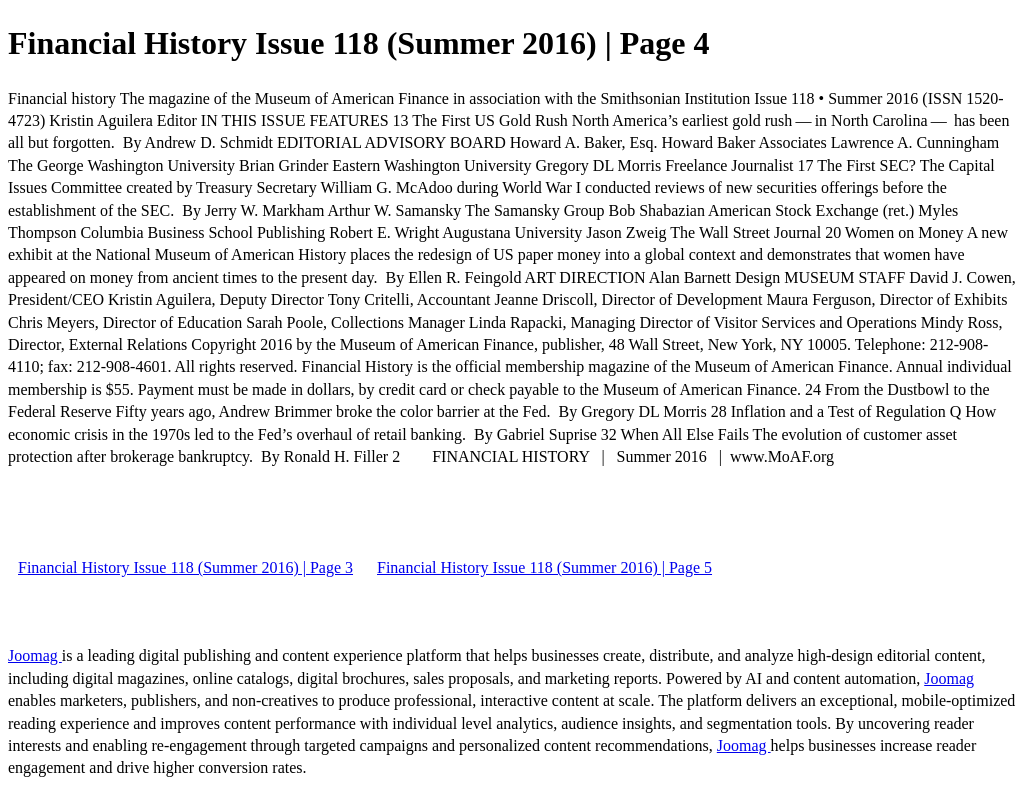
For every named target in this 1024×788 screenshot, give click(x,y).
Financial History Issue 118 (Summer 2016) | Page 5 (544, 567)
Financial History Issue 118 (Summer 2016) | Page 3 (185, 567)
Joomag (35, 655)
